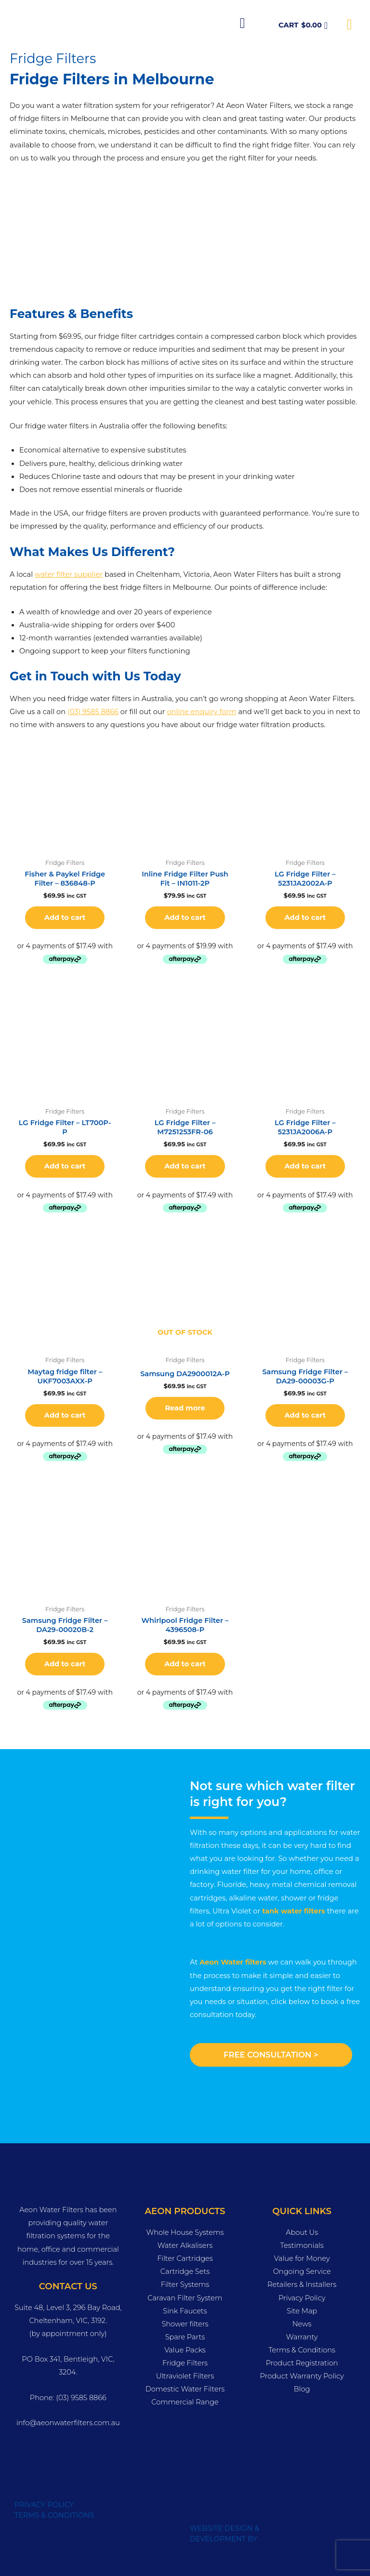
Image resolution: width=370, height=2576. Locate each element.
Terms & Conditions (301, 2350)
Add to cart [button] (65, 917)
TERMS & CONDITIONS (54, 2515)
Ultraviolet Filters (185, 2376)
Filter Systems (185, 2284)
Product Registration (302, 2363)
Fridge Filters (185, 2363)
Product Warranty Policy (302, 2376)
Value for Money (302, 2258)
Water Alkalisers (185, 2245)
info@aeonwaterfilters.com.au (68, 2422)
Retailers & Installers (301, 2284)
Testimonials (302, 2245)
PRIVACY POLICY (44, 2504)
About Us (302, 2232)
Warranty (302, 2337)
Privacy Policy (301, 2298)
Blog (302, 2389)
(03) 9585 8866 (93, 711)
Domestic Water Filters (185, 2389)
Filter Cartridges (185, 2258)
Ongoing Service (302, 2271)
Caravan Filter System (184, 2298)
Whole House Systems (185, 2232)
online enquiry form (201, 711)
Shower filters (184, 2324)
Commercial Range (184, 2402)
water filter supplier (69, 574)
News (302, 2324)
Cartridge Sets (185, 2271)
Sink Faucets (185, 2311)
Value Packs (185, 2350)
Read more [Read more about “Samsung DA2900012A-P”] (185, 1408)
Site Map (302, 2311)
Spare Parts (185, 2337)
